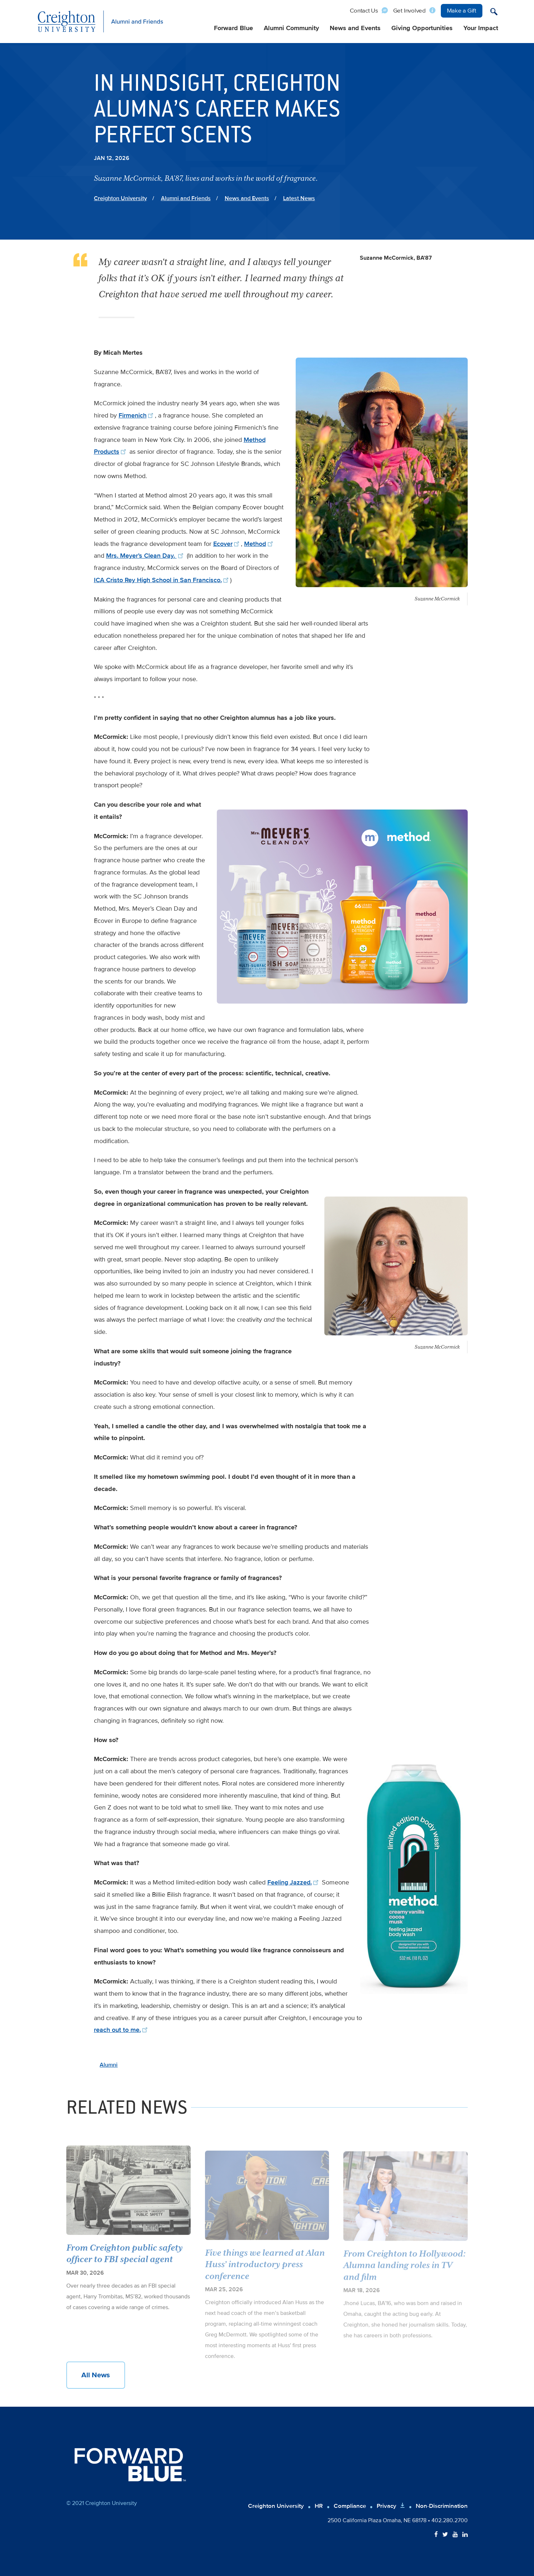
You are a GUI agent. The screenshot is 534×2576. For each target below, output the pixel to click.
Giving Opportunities (422, 28)
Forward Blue (233, 28)
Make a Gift (461, 10)
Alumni (109, 2064)
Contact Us (364, 10)
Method (259, 544)
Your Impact (480, 28)
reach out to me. (121, 2030)
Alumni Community (291, 28)
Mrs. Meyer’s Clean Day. (145, 556)
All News (95, 2375)
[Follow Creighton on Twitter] (445, 2534)
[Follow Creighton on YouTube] (455, 2534)
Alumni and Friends (186, 198)
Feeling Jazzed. (293, 1882)
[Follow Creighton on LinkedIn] (465, 2534)
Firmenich (137, 415)
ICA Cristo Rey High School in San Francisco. (162, 580)
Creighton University (120, 198)
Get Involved (409, 10)
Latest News (299, 198)
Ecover (227, 544)
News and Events (355, 28)
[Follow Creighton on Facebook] (436, 2534)
